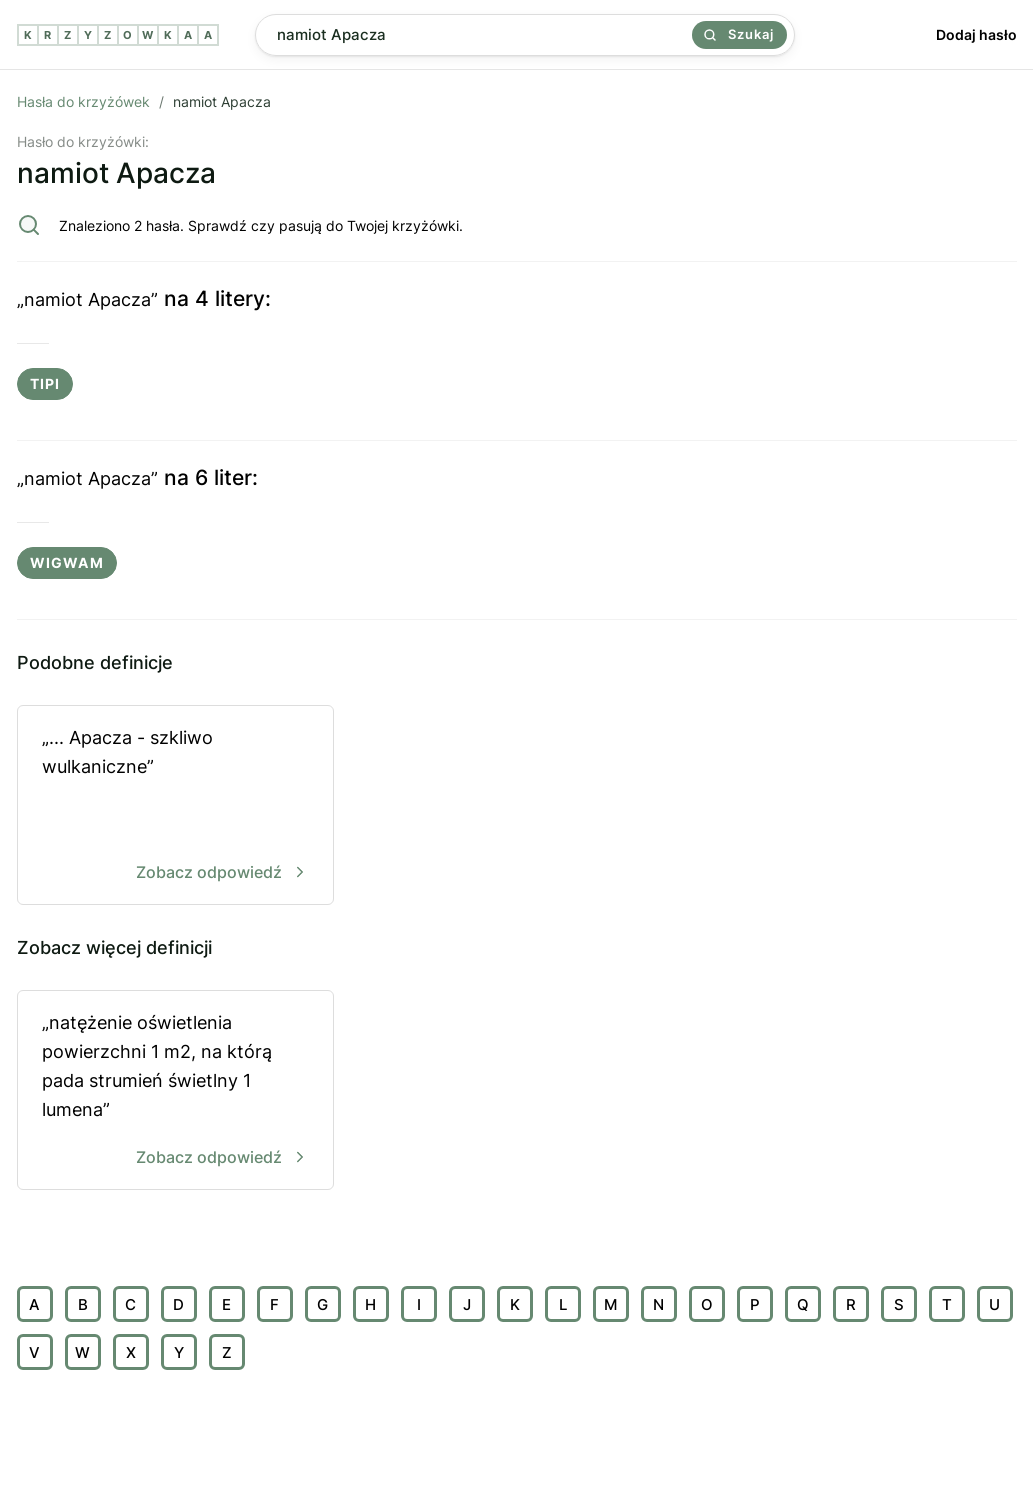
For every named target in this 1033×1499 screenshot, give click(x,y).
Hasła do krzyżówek (83, 101)
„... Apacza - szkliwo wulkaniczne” (175, 806)
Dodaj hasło (976, 34)
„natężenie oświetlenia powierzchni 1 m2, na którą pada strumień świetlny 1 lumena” (175, 1091)
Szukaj (739, 34)
